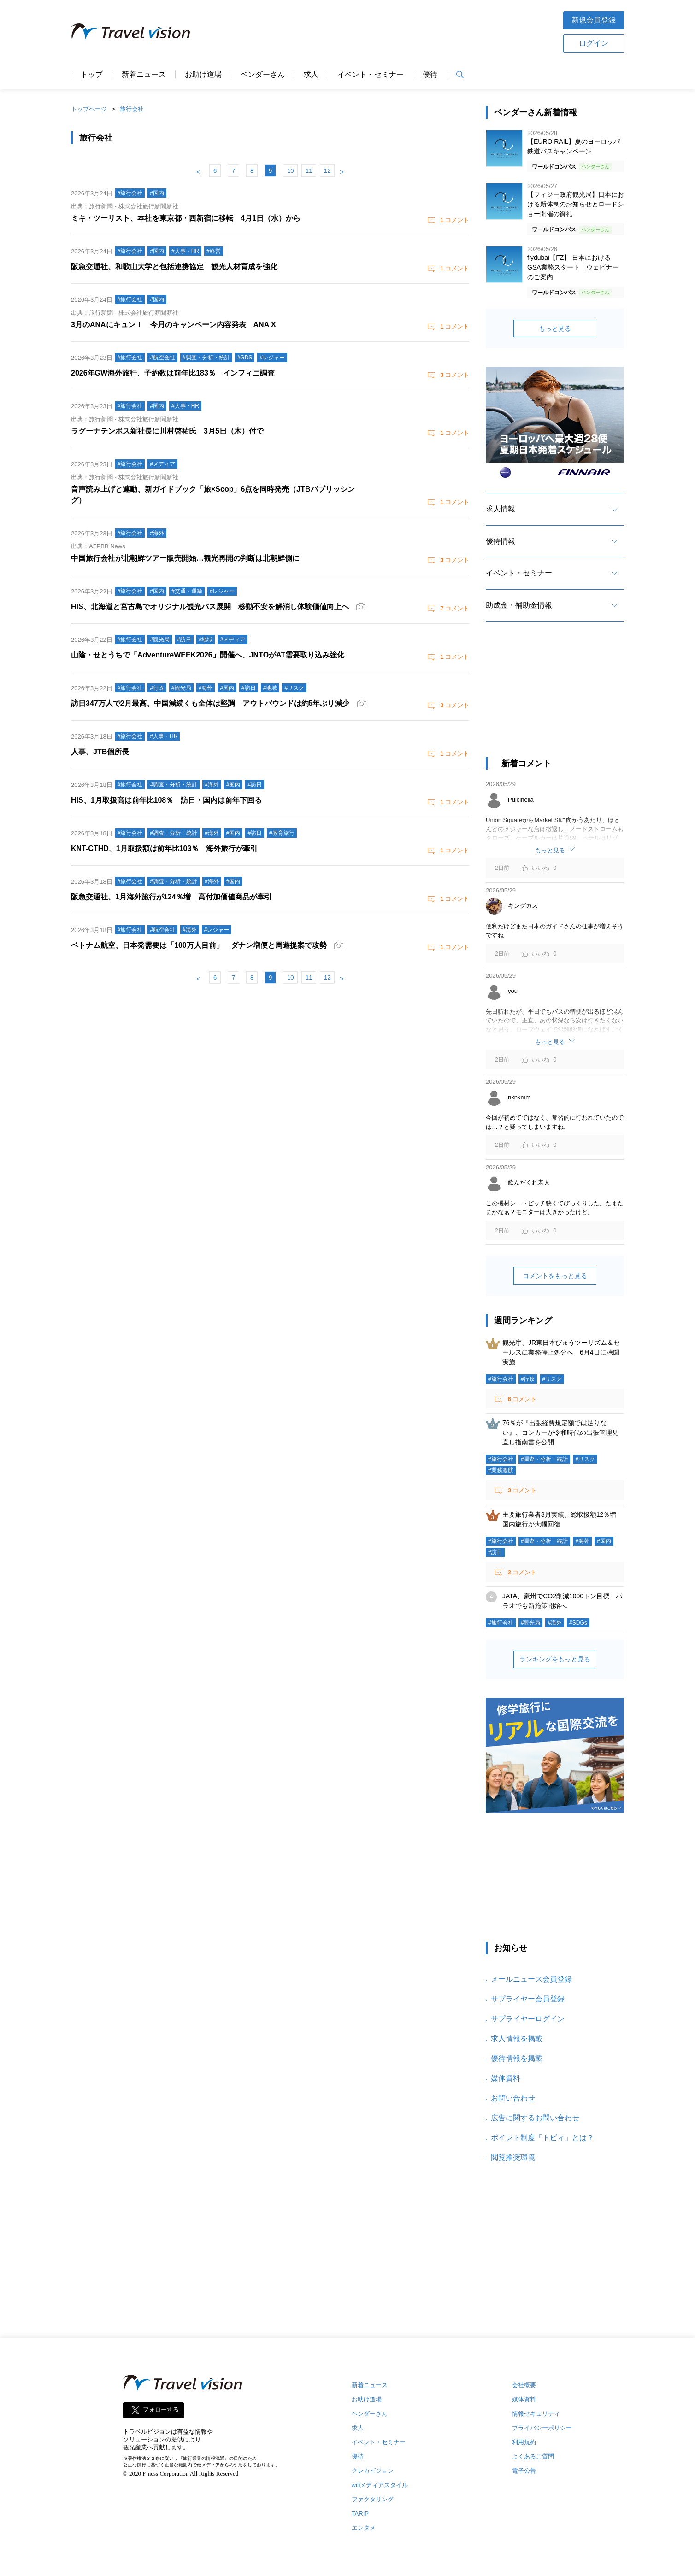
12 (327, 170)
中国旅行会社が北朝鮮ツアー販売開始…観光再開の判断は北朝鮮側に (185, 558)
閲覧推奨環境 (513, 2157)
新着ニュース (144, 74)
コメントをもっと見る (555, 1275)
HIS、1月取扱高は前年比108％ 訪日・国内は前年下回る (166, 800)
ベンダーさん (263, 74)
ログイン (593, 43)
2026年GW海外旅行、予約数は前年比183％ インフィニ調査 (173, 373)
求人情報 (500, 509)
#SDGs (578, 1623)
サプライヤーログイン (528, 2019)
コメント (454, 220)
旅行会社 (132, 109)
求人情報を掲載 (516, 2038)
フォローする (161, 2409)
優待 (430, 74)
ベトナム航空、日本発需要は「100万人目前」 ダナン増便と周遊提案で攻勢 (199, 945)
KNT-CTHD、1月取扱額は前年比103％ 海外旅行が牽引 (164, 848)
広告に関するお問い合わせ (535, 2118)
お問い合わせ (513, 2098)
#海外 (582, 1541)
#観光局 (531, 1623)
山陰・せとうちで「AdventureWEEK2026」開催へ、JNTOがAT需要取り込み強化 (207, 655)
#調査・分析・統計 (544, 1459)
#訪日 (495, 1552)
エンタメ (364, 2527)
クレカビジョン (373, 2470)
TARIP (360, 2513)
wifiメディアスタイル (380, 2485)
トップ (92, 74)
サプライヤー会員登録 (528, 1999)
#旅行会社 (500, 1379)
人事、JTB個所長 (100, 752)
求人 (311, 74)
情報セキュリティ (536, 2413)
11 (309, 170)
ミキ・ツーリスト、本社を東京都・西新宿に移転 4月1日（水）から (185, 218)
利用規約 (524, 2442)
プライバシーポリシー (542, 2427)
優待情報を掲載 (516, 2058)
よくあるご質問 (533, 2456)
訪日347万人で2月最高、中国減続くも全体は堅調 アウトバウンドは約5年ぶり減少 (210, 703)
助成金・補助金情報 (519, 605)
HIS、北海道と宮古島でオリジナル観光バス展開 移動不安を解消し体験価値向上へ (210, 606)
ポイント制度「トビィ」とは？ (542, 2138)
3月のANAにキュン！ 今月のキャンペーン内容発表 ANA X (173, 325)
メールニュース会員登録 (531, 1979)
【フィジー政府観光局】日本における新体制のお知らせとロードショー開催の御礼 (575, 204)
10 (290, 170)
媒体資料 (505, 2078)
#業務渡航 (500, 1470)
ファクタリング (373, 2499)
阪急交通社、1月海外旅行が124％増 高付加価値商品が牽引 (171, 897)
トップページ (89, 109)
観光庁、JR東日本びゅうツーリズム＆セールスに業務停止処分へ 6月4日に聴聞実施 (561, 1352)
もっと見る (555, 328)
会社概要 (524, 2385)
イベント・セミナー (370, 74)
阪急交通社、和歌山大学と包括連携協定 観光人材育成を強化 (174, 266)
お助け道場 (203, 74)
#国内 (604, 1541)
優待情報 (500, 541)
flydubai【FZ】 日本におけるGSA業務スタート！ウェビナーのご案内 (572, 267)
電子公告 (524, 2470)
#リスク (552, 1379)
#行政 (528, 1379)
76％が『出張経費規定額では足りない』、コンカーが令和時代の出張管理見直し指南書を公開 (560, 1432)
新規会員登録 (593, 20)
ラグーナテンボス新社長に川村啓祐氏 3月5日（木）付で (167, 431)
